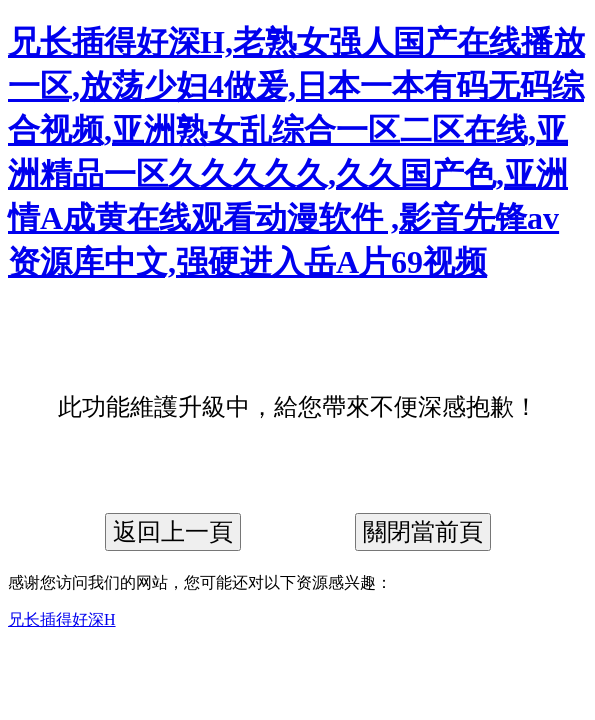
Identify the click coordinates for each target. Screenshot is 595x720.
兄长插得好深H (62, 619)
